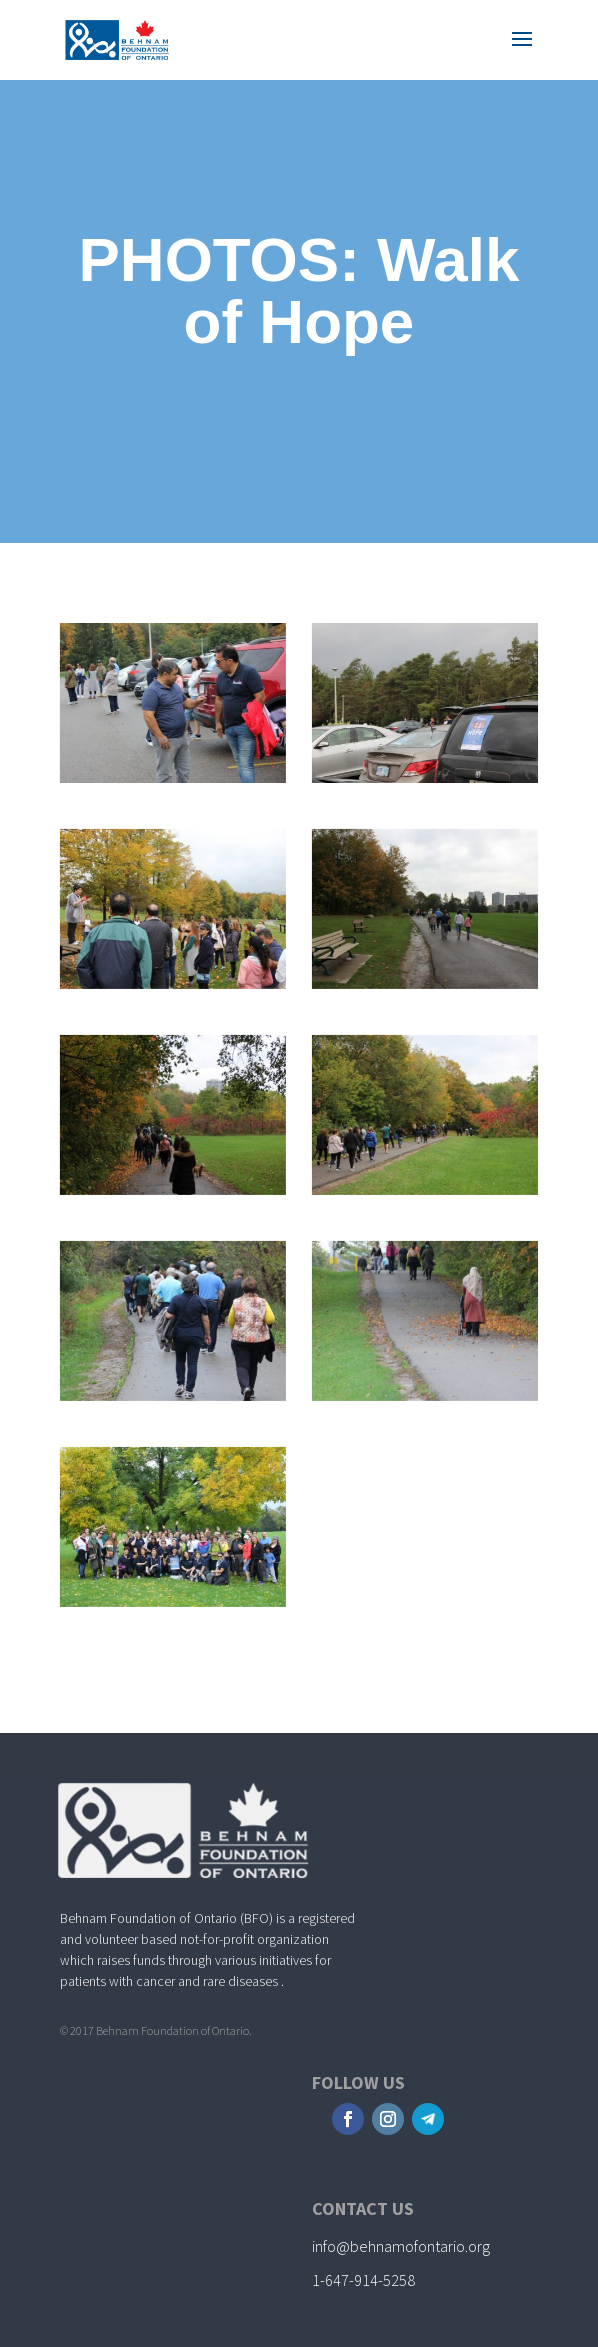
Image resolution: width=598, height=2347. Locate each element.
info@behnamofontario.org (401, 2246)
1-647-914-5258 (363, 2280)
